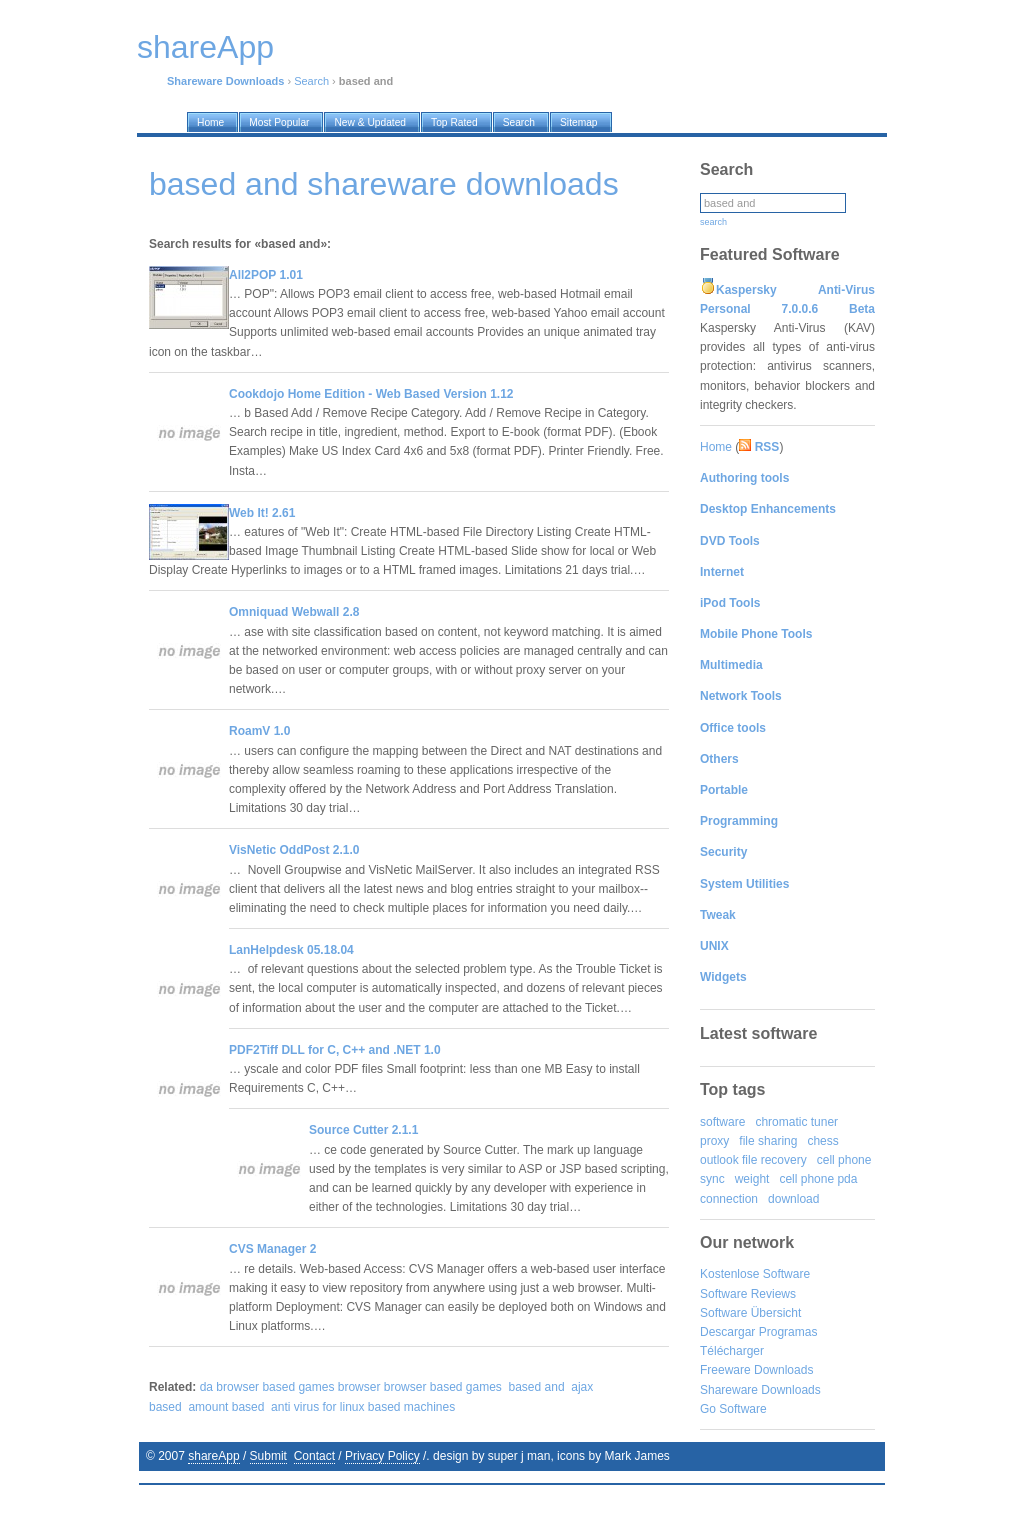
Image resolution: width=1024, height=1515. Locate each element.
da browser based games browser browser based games (351, 1387)
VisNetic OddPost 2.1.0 (294, 850)
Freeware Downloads (756, 1370)
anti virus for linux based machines (363, 1407)
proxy (714, 1141)
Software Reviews (748, 1294)
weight (752, 1179)
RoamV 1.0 (259, 731)
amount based (226, 1407)
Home (716, 447)
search (713, 222)
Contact (314, 1456)
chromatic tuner (796, 1122)
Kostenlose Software (755, 1274)
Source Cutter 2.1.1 (363, 1130)
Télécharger (732, 1351)
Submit (268, 1456)
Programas (788, 1332)
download (793, 1199)
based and (537, 1387)
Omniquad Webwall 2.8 (294, 612)
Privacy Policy (382, 1456)
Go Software (733, 1409)
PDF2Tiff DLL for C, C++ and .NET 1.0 (335, 1050)
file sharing (768, 1141)
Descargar (727, 1332)
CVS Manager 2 (272, 1249)
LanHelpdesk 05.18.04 (291, 950)
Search (311, 81)
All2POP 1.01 (266, 275)
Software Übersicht (750, 1313)
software (722, 1122)
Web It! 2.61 (262, 513)
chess (822, 1141)
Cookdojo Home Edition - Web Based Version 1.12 (371, 394)
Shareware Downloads (760, 1390)
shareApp (213, 1456)
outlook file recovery (753, 1160)
